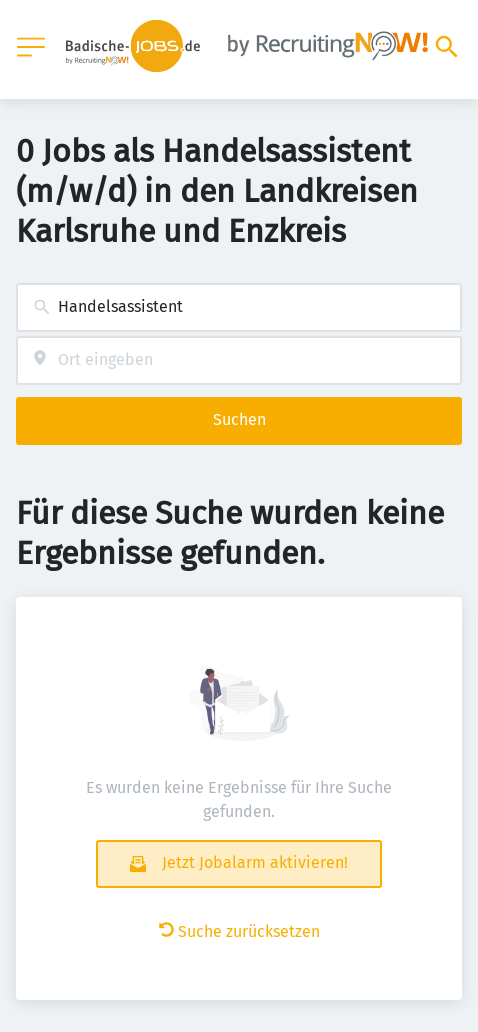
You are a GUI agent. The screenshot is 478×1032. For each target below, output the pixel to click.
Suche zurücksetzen (239, 931)
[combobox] (239, 307)
